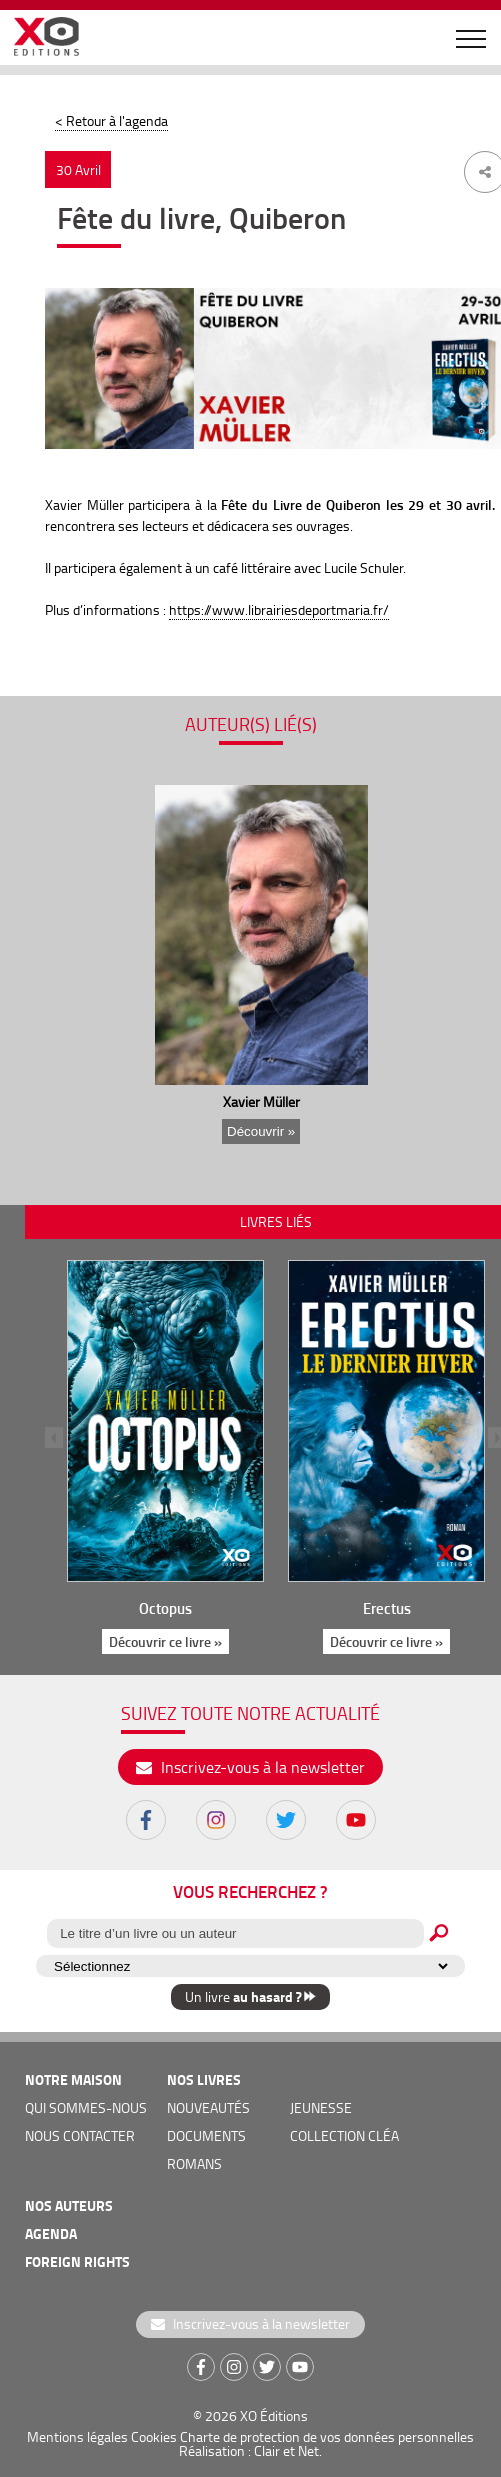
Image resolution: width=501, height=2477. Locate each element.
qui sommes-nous (86, 2107)
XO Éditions (274, 2415)
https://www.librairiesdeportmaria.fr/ (279, 609)
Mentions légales (77, 2436)
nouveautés (208, 2107)
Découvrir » (260, 1131)
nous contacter (80, 2135)
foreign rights (77, 2261)
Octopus (165, 1608)
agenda (51, 2233)
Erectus (387, 1608)
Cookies (154, 2436)
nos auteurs (69, 2205)
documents (206, 2135)
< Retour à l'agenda (111, 120)
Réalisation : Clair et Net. (250, 2450)
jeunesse (321, 2107)
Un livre (250, 1996)
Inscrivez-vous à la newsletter (250, 1767)
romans (194, 2163)
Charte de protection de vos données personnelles (327, 2436)
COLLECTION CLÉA (344, 2135)
